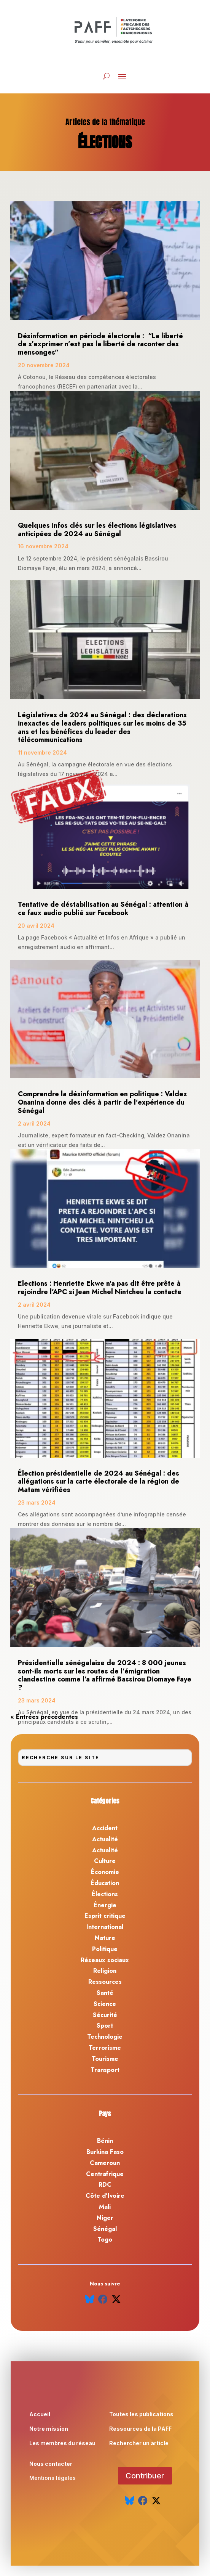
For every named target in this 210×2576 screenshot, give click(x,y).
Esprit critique (105, 1915)
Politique (105, 1949)
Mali (105, 2206)
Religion (104, 1970)
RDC (105, 2184)
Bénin (105, 2140)
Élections (105, 1894)
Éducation (105, 1883)
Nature (105, 1938)
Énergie (105, 1905)
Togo (104, 2239)
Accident (105, 1828)
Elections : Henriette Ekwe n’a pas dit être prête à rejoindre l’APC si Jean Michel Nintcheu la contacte (99, 1287)
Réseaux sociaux (105, 1960)
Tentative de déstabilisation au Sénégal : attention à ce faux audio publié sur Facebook (103, 908)
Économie (105, 1872)
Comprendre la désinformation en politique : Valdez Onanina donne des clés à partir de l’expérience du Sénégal (102, 1102)
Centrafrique (105, 2174)
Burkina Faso (105, 2151)
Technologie (105, 2036)
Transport (105, 2069)
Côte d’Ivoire (105, 2195)
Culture (105, 1861)
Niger (105, 2217)
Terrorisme (105, 2047)
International (104, 1926)
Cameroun (105, 2162)
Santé (105, 1992)
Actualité (105, 1839)
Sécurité (105, 2015)
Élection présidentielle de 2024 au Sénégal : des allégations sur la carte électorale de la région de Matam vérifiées (98, 1481)
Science (105, 2003)
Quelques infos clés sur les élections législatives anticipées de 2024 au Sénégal (97, 529)
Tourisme (105, 2058)
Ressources (105, 1981)
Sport (105, 2025)
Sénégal (105, 2228)
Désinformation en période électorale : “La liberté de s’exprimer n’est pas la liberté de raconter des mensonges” (100, 344)
